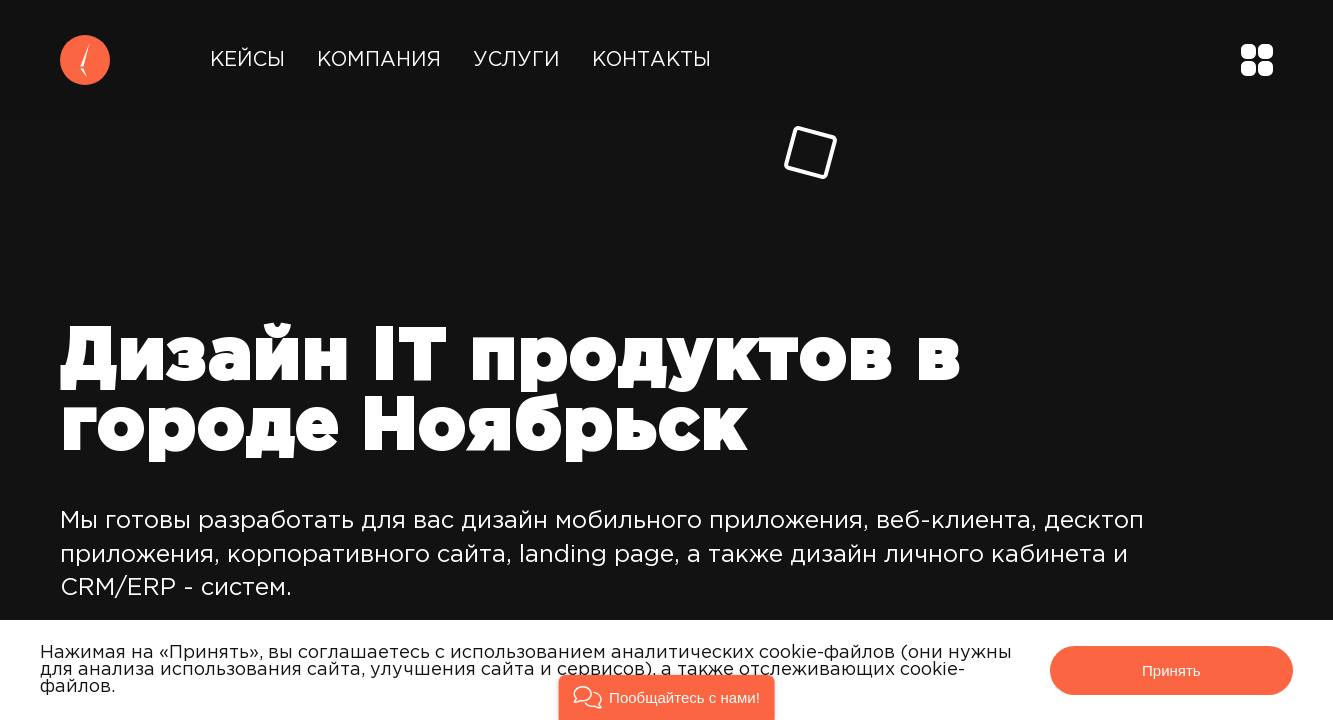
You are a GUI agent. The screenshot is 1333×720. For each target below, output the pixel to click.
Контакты (651, 60)
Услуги (516, 60)
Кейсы (247, 60)
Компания (379, 60)
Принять (1171, 670)
